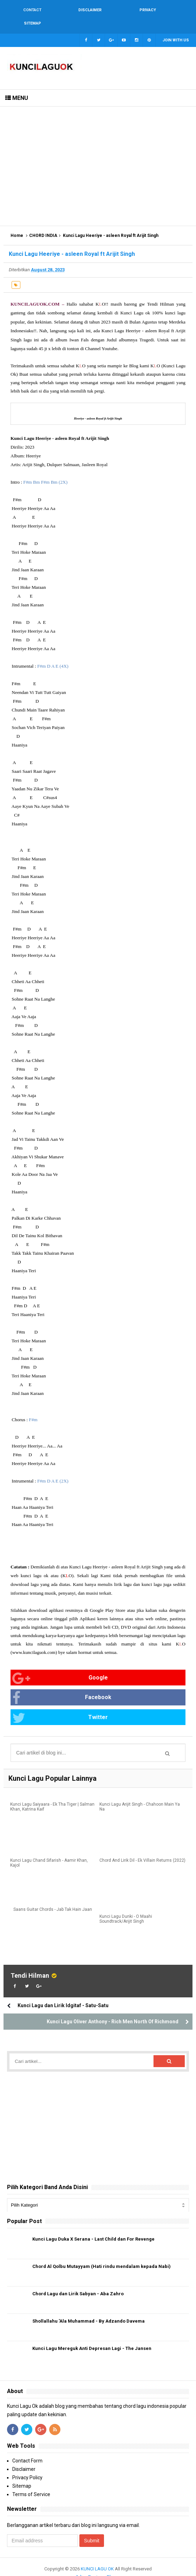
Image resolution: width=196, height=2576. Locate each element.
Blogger (115, 2565)
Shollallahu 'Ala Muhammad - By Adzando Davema (88, 2308)
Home (17, 222)
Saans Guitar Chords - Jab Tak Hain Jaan (52, 1897)
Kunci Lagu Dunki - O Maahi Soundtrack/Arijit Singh (125, 1907)
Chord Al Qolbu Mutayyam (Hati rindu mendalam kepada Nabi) (101, 2254)
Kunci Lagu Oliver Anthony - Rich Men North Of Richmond (112, 2009)
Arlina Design (89, 2565)
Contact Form (27, 2448)
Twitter (60, 1705)
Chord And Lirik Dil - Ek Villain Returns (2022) (142, 1848)
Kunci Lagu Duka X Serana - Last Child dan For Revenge (93, 2226)
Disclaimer (23, 2457)
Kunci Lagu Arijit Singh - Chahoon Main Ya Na (139, 1795)
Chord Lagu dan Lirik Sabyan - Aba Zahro (78, 2281)
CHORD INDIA (43, 222)
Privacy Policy (27, 2465)
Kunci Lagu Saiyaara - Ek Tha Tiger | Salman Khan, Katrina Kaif (52, 1795)
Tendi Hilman (30, 1963)
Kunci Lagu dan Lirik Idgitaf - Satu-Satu (63, 1993)
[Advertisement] (98, 153)
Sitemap (21, 2473)
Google (60, 1665)
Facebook (61, 1685)
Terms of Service (31, 2482)
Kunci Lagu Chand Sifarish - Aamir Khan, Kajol (49, 1851)
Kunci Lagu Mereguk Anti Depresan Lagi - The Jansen (91, 2336)
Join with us (176, 27)
